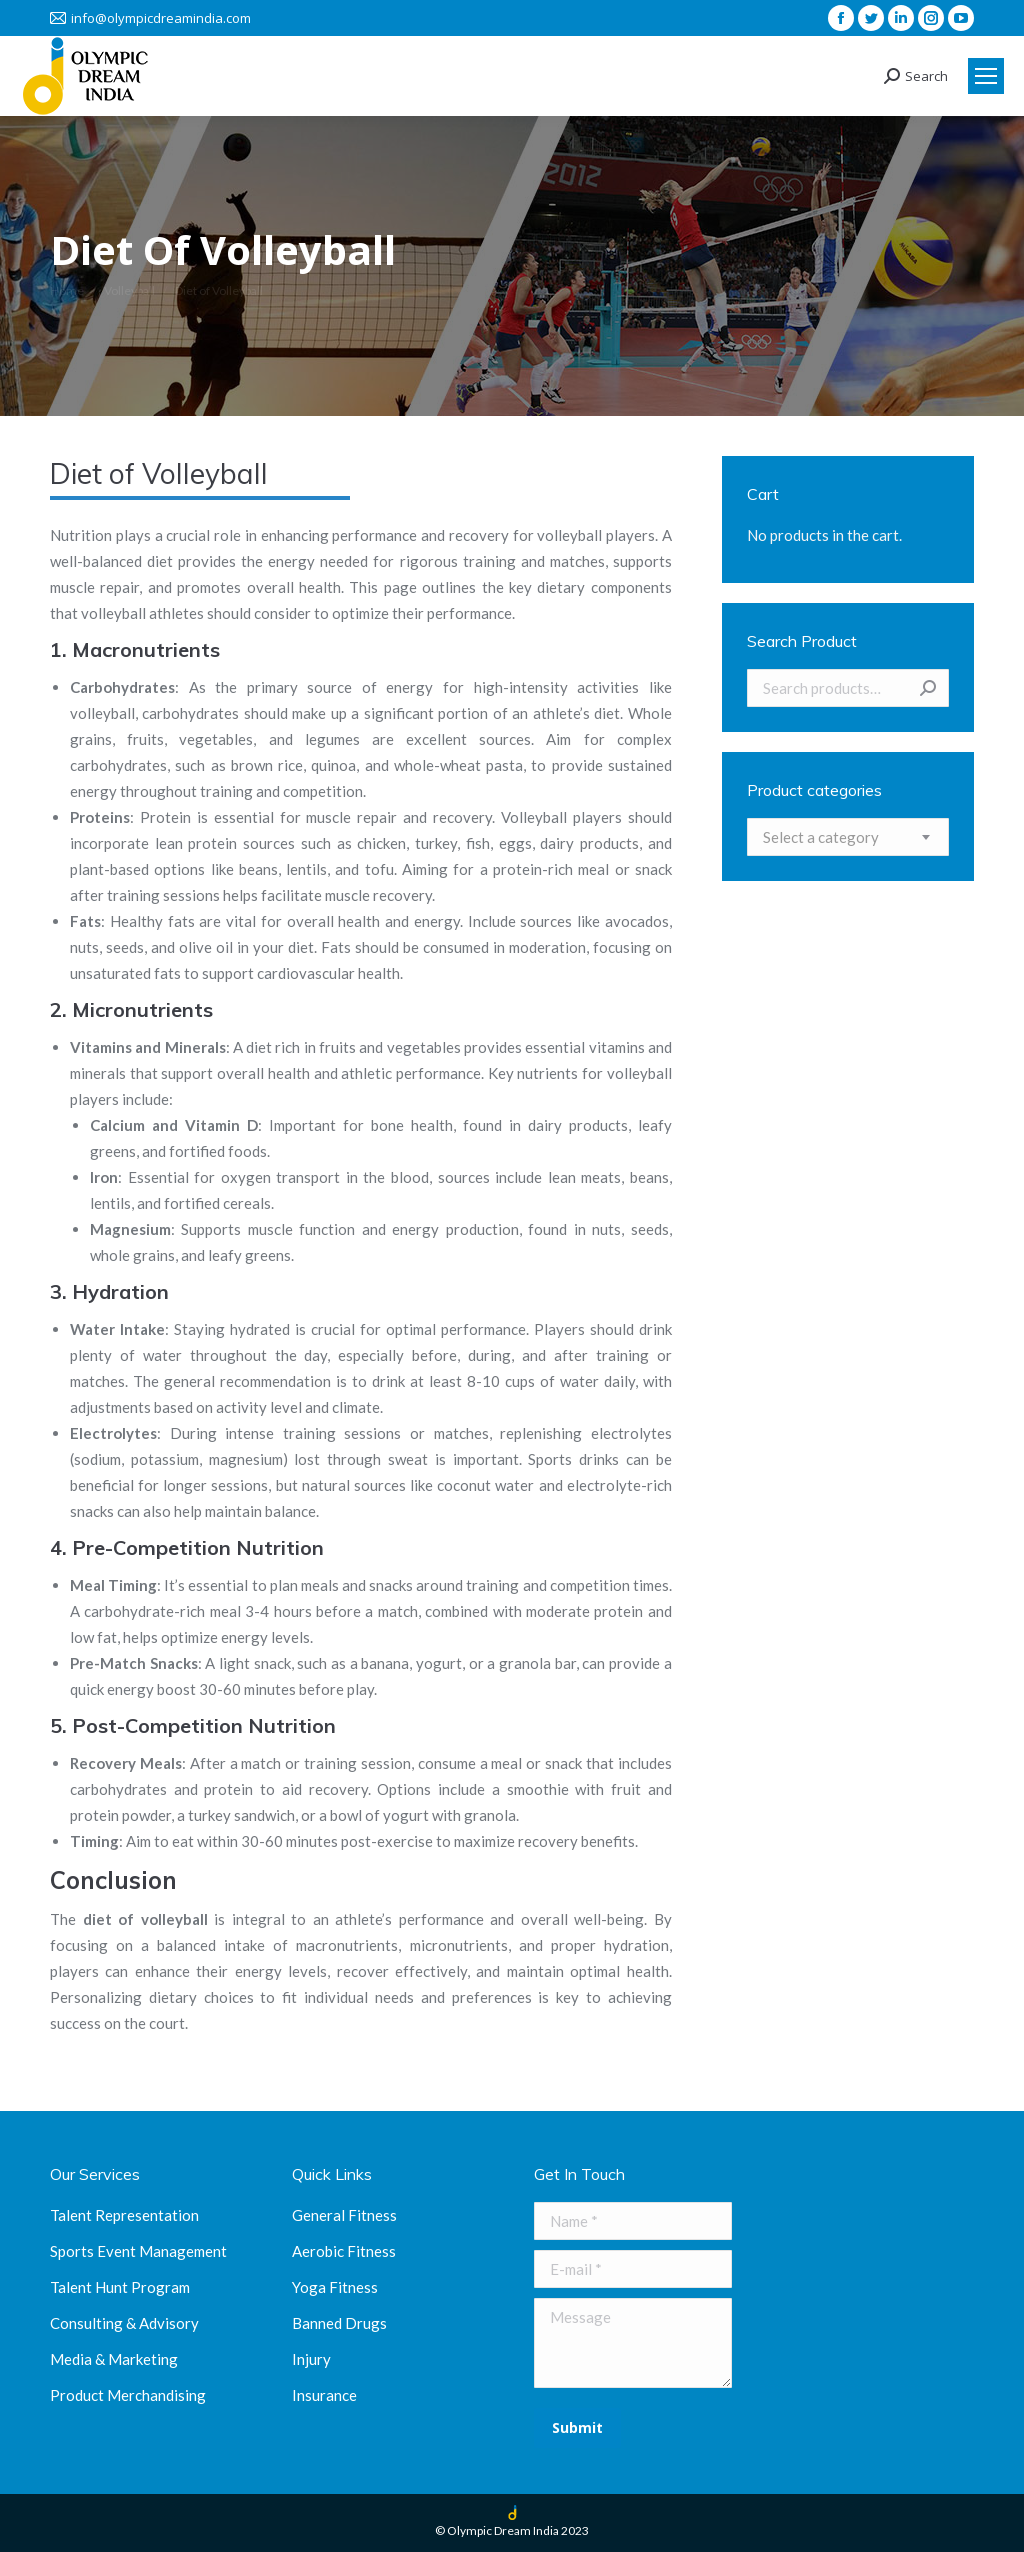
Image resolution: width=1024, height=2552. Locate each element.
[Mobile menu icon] (986, 76)
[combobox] (848, 837)
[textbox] (821, 837)
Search (928, 688)
